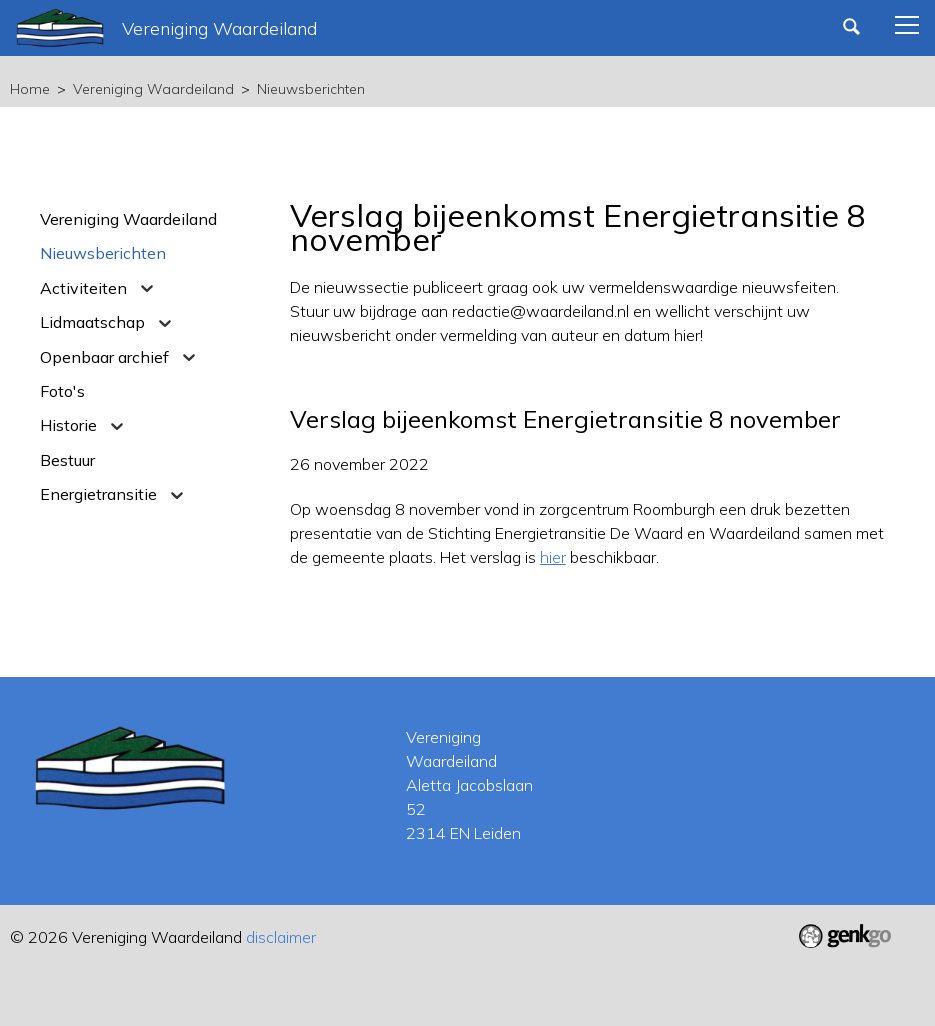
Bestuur (67, 460)
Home (30, 89)
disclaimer (281, 937)
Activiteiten (83, 288)
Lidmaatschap (92, 322)
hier (553, 557)
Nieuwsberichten (311, 89)
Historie (68, 425)
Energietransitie (98, 494)
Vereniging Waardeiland (153, 89)
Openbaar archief (104, 357)
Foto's (62, 391)
